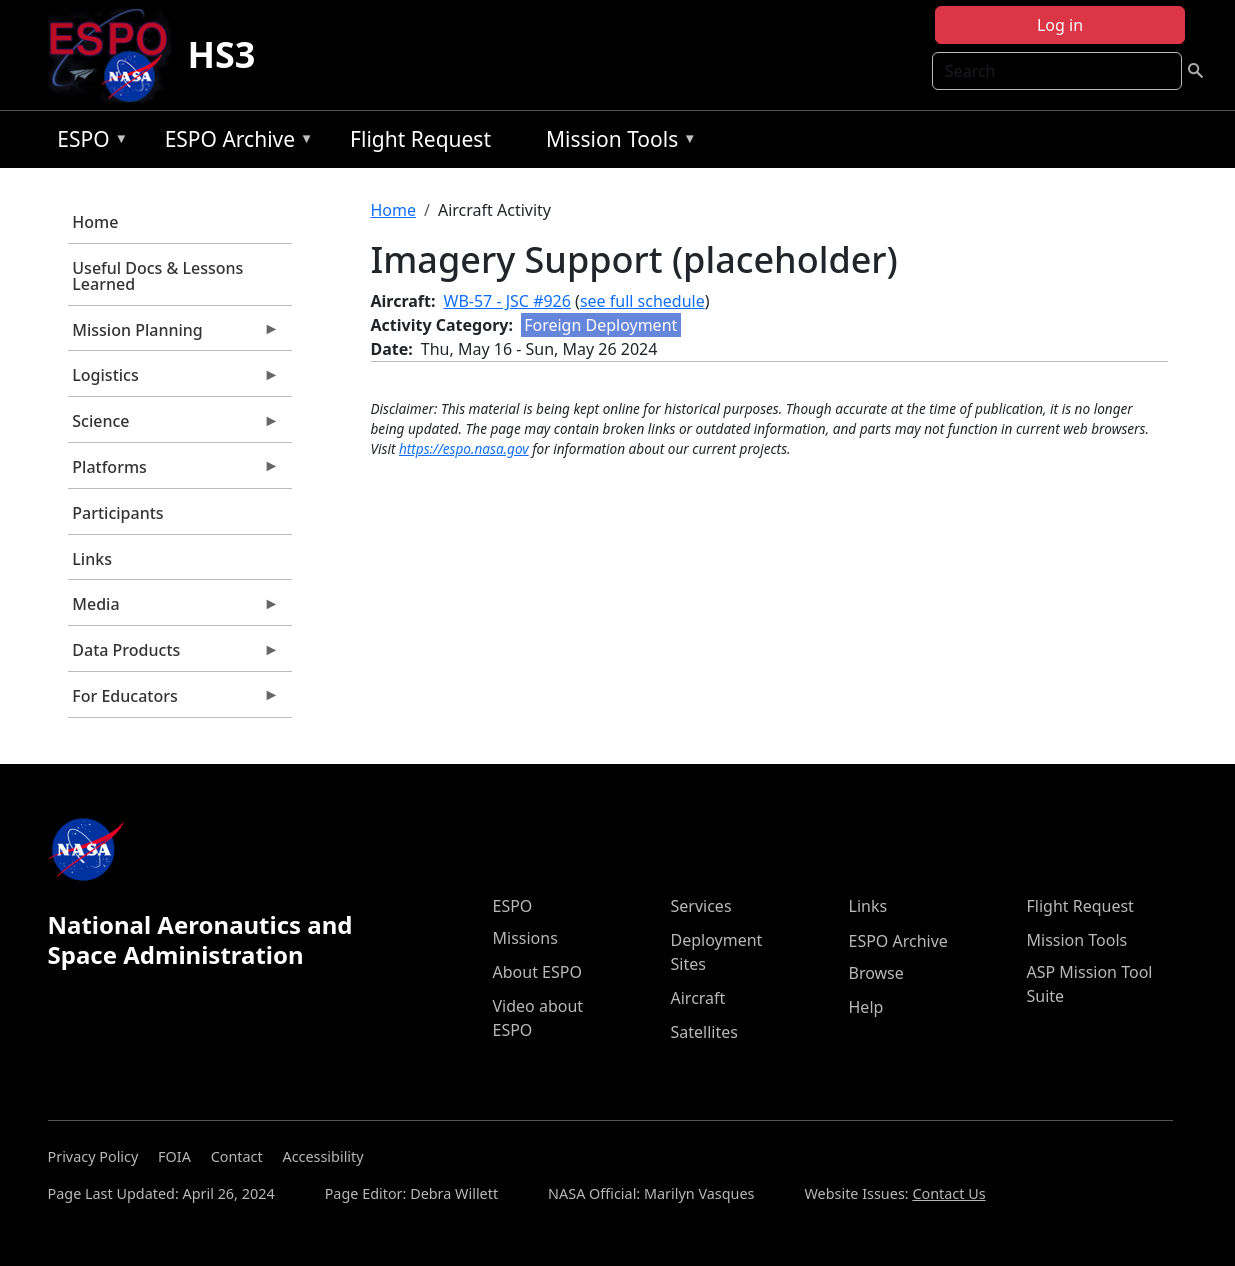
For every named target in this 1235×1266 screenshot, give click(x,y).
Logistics (174, 380)
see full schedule (642, 301)
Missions (525, 938)
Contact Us (948, 1193)
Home (95, 222)
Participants (117, 513)
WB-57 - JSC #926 (507, 301)
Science (174, 426)
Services (701, 906)
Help (866, 1007)
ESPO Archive (234, 142)
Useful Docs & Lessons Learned (157, 276)
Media (174, 609)
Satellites (704, 1032)
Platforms (174, 472)
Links (92, 559)
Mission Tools (616, 142)
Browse (876, 973)
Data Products (174, 655)
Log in (1060, 25)
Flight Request (420, 139)
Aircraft (698, 998)
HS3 (221, 54)
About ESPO (537, 972)
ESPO (87, 142)
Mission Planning (174, 335)
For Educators (174, 701)
